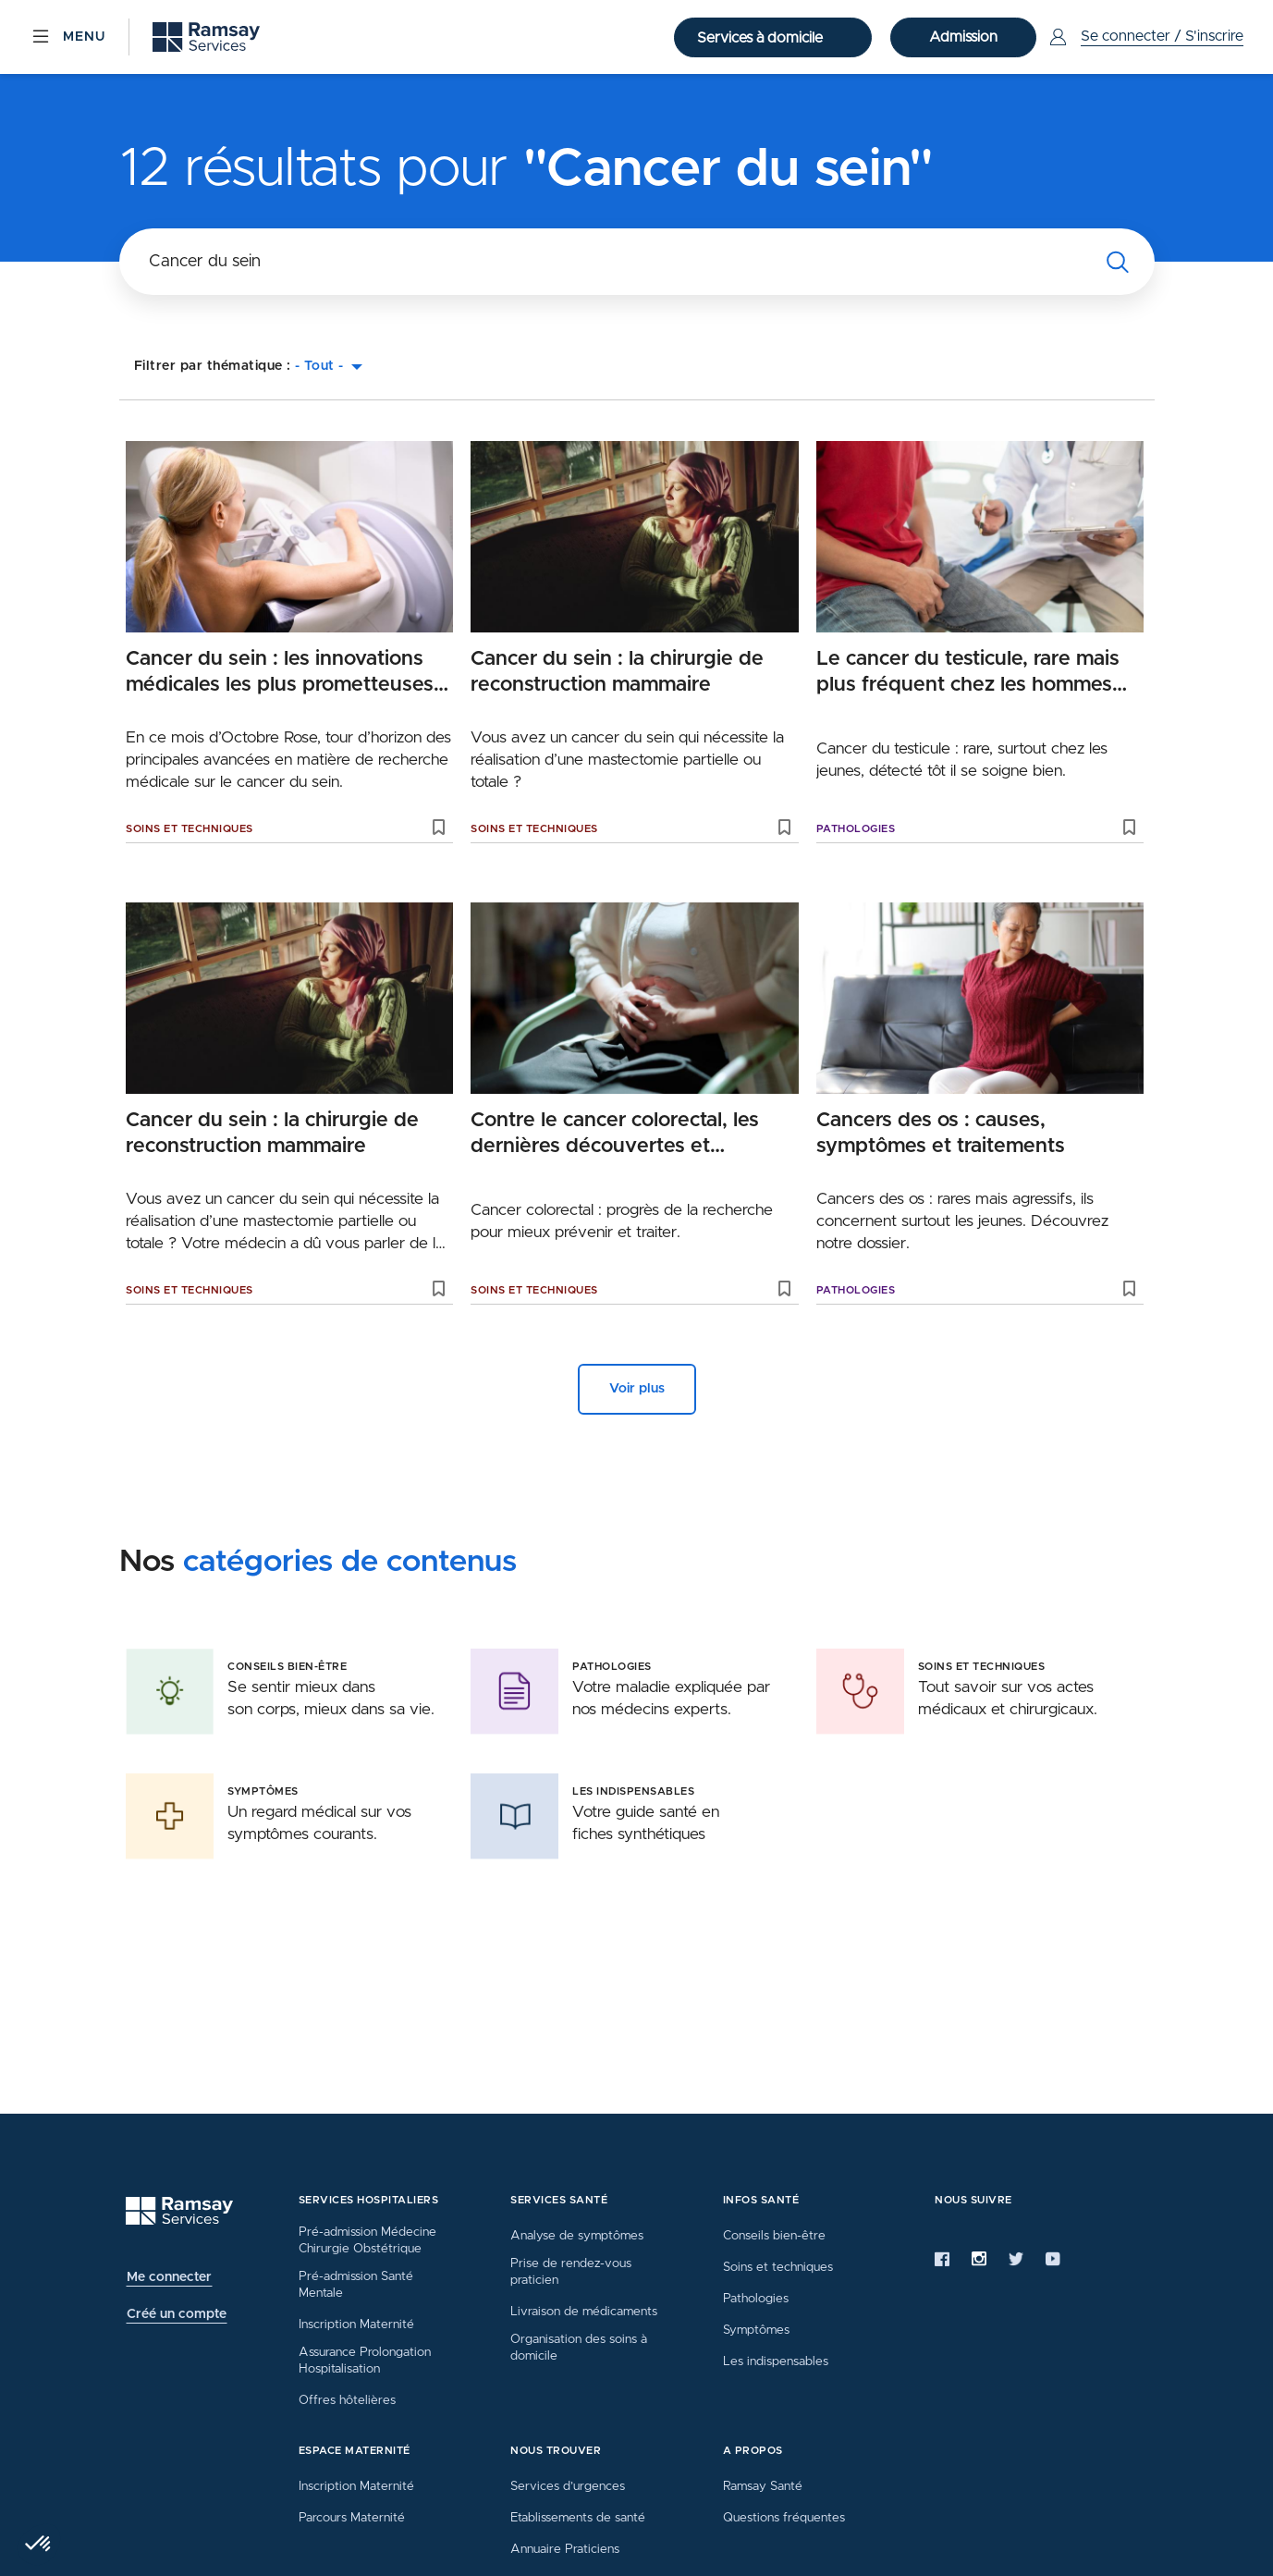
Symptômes (756, 2330)
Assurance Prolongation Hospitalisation (365, 2360)
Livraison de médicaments (583, 2311)
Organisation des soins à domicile (578, 2347)
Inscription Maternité (356, 2324)
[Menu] (67, 37)
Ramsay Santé (762, 2486)
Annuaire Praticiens (564, 2549)
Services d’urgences (567, 2486)
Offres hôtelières (347, 2400)
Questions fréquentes (784, 2517)
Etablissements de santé (577, 2517)
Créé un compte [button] (176, 2314)
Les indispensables (775, 2361)
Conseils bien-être (774, 2235)
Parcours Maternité (352, 2517)
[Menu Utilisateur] (1144, 37)
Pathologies (856, 829)
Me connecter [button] (169, 2277)
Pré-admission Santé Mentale (356, 2285)
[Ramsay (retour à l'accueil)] (179, 2211)
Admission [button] (963, 37)
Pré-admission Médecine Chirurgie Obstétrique (367, 2240)
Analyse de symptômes (576, 2235)
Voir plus (637, 1388)
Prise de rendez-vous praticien (570, 2272)
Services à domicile (761, 38)
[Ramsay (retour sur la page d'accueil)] (206, 37)
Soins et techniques (189, 829)
